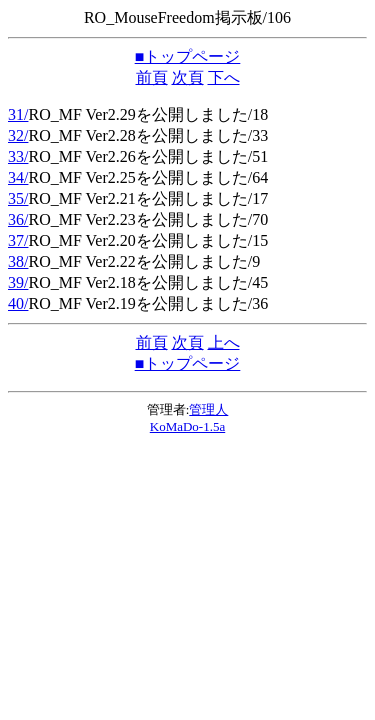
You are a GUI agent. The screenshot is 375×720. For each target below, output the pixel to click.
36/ (18, 219)
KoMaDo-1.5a (187, 426)
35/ (18, 198)
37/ (18, 240)
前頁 (152, 77)
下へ (224, 77)
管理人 (208, 409)
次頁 (188, 77)
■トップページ (188, 56)
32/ (18, 135)
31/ (18, 114)
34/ (18, 177)
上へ (224, 342)
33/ (18, 156)
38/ (18, 261)
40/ (18, 303)
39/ (18, 282)
